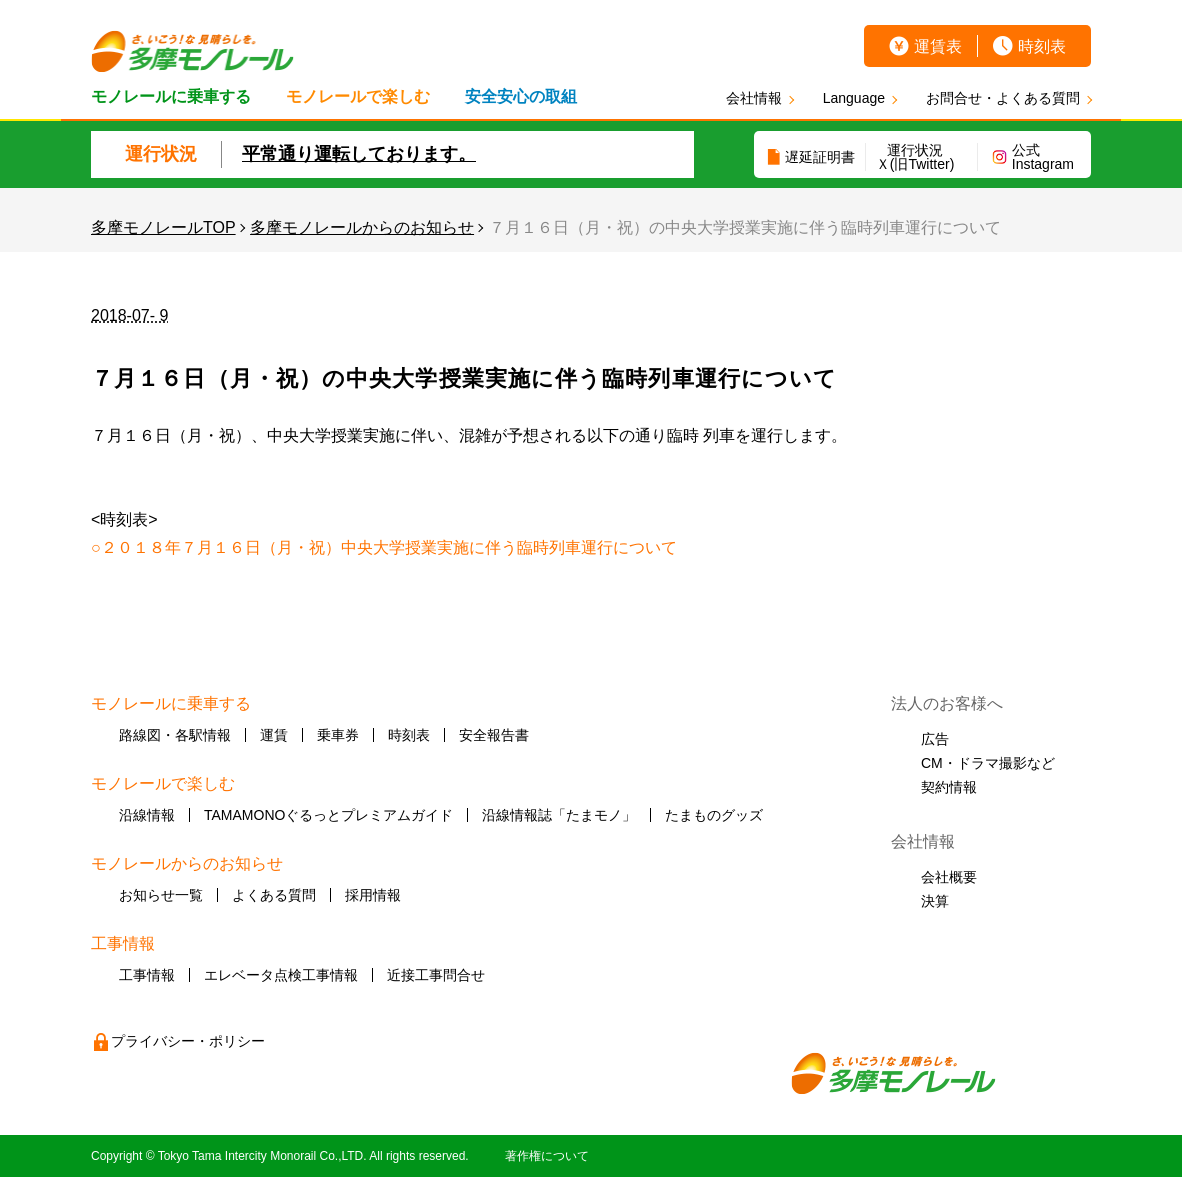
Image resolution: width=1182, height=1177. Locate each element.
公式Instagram (1043, 157)
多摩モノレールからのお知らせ (362, 227)
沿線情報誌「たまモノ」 (559, 815)
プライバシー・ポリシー (188, 1041)
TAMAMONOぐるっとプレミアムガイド (328, 815)
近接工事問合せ (436, 975)
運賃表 (938, 46)
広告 (935, 739)
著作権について (547, 1156)
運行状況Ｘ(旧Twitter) (915, 157)
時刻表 (1042, 46)
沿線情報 (147, 815)
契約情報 (949, 787)
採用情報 (373, 895)
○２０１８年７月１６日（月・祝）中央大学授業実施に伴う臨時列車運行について (384, 547)
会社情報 (754, 98)
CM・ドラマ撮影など (988, 763)
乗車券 (338, 735)
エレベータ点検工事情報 (281, 975)
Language (854, 98)
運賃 (274, 735)
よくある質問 (274, 895)
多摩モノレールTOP (163, 227)
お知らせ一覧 (161, 895)
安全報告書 (494, 735)
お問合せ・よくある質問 (1003, 98)
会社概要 (949, 877)
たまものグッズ (714, 815)
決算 (935, 901)
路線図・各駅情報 (175, 735)
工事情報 (147, 975)
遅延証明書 (820, 157)
